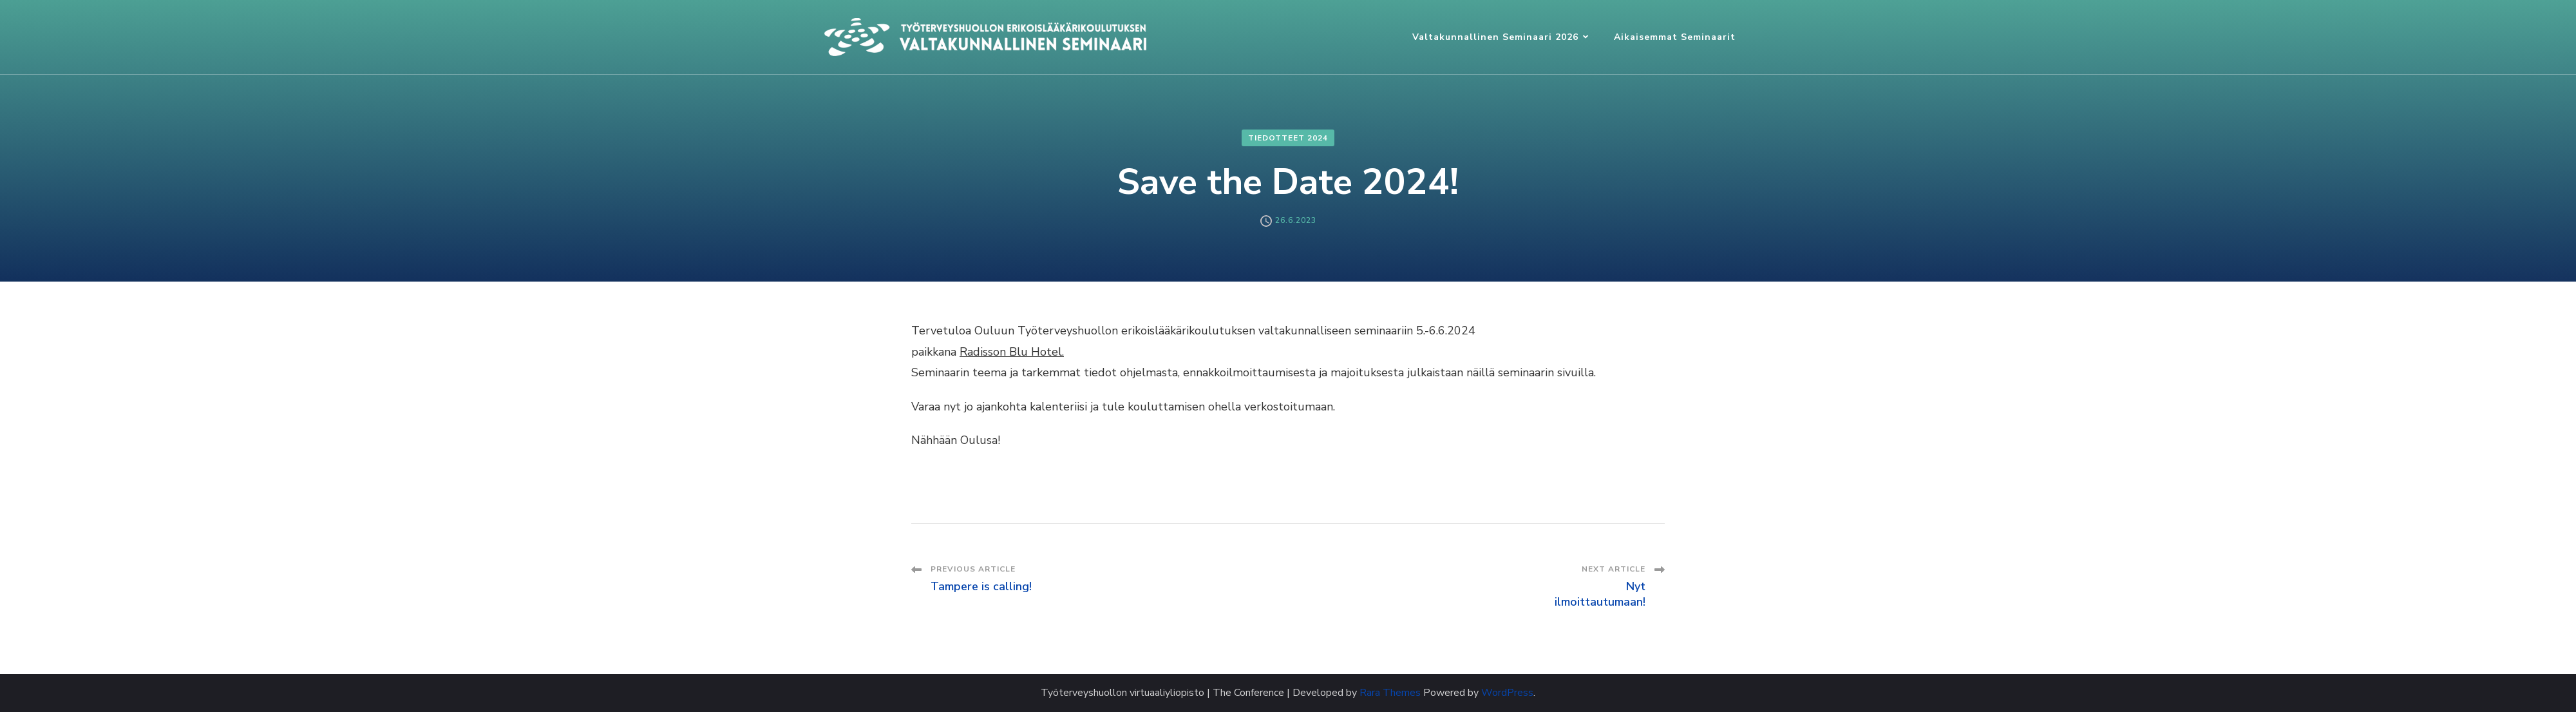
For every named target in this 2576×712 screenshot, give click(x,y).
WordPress (1507, 693)
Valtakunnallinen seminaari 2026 (1495, 37)
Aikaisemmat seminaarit (1675, 37)
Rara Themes (1390, 693)
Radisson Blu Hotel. (1012, 352)
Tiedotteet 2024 (1288, 138)
